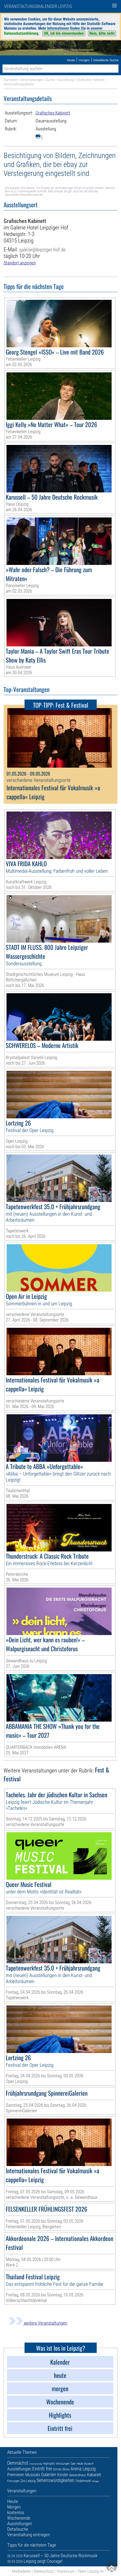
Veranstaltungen (31, 80)
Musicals (32, 2474)
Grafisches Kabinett (90, 80)
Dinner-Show (61, 2469)
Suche (50, 80)
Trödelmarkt (83, 2481)
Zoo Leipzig (28, 2481)
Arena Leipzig (83, 2469)
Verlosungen (63, 2463)
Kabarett (94, 2474)
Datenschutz (44, 2571)
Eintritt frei (42, 2469)
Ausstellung (66, 80)
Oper (73, 2463)
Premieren (15, 2474)
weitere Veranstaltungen (37, 2323)
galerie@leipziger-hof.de (42, 250)
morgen (84, 60)
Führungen (13, 2481)
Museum (89, 2463)
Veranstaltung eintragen (28, 2534)
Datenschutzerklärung (21, 33)
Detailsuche (17, 2529)
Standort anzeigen (20, 263)
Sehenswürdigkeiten (55, 2480)
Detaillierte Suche (106, 60)
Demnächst (17, 2463)
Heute (80, 2463)
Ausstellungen (19, 2468)
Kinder (62, 2474)
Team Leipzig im (90, 2571)
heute (71, 60)
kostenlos (15, 2512)
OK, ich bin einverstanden (64, 33)
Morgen (95, 2481)
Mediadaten (21, 2571)
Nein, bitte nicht (102, 33)
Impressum (66, 2571)
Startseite (10, 80)
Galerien (48, 2474)
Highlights (49, 2463)
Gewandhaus (77, 2475)
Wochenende (35, 2463)
